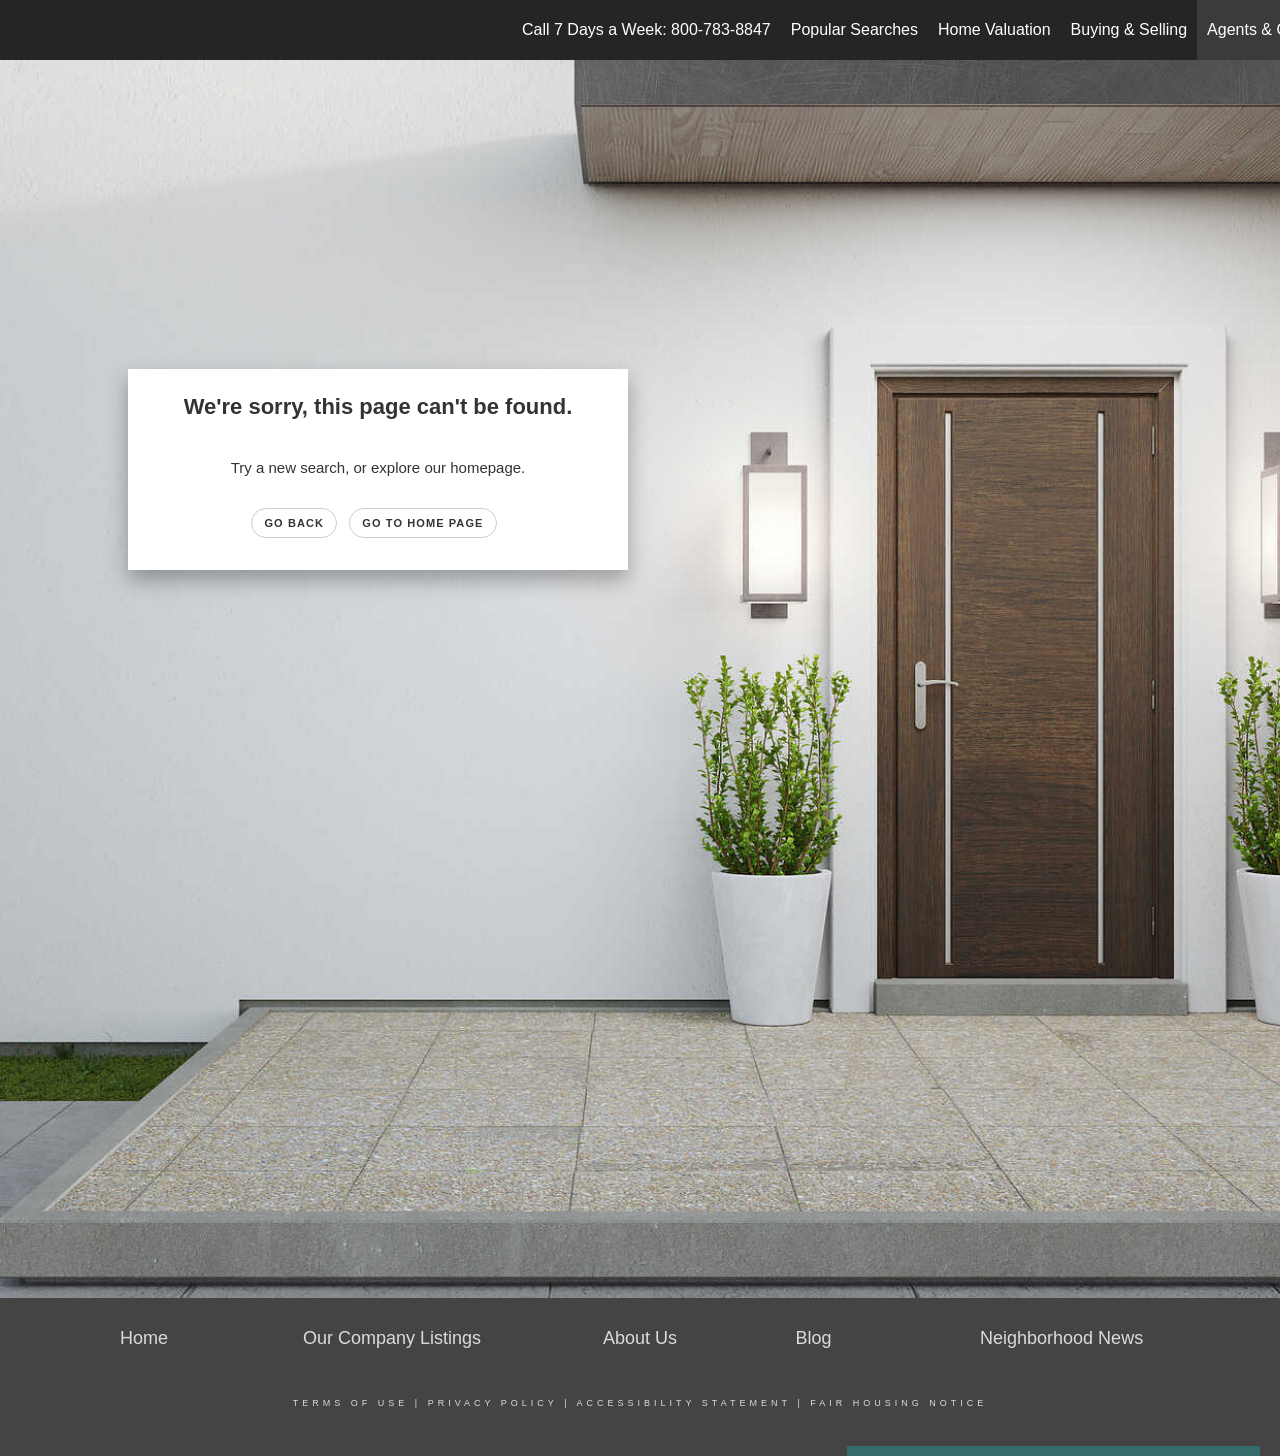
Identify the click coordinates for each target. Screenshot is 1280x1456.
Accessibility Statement (684, 1403)
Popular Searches (854, 29)
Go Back (294, 523)
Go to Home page (422, 523)
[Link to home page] (25, 30)
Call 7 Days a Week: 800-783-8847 (646, 29)
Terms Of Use (351, 1403)
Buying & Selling (1129, 29)
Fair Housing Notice (898, 1403)
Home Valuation (994, 29)
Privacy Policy (493, 1403)
